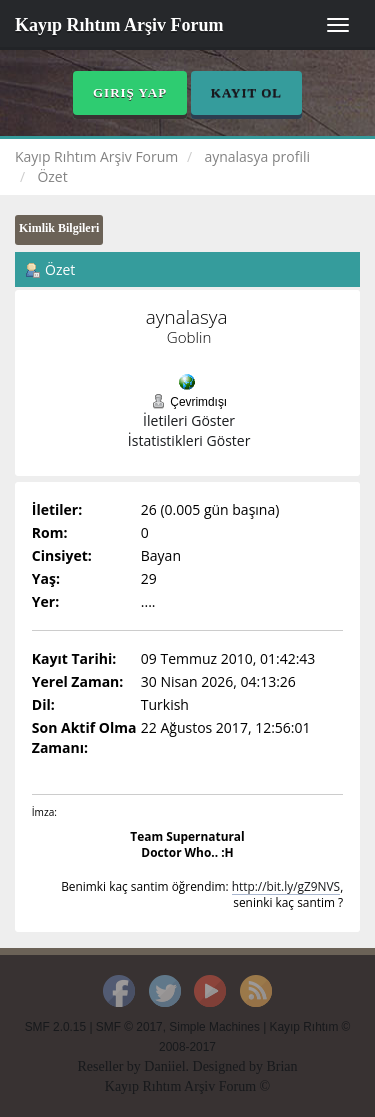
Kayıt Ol (246, 92)
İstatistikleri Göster (189, 440)
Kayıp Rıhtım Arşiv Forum (119, 25)
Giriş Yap (130, 92)
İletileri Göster (189, 420)
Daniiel (164, 1066)
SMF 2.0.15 (55, 1027)
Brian (281, 1066)
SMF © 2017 (129, 1027)
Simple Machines (214, 1027)
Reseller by (110, 1066)
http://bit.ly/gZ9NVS (286, 886)
